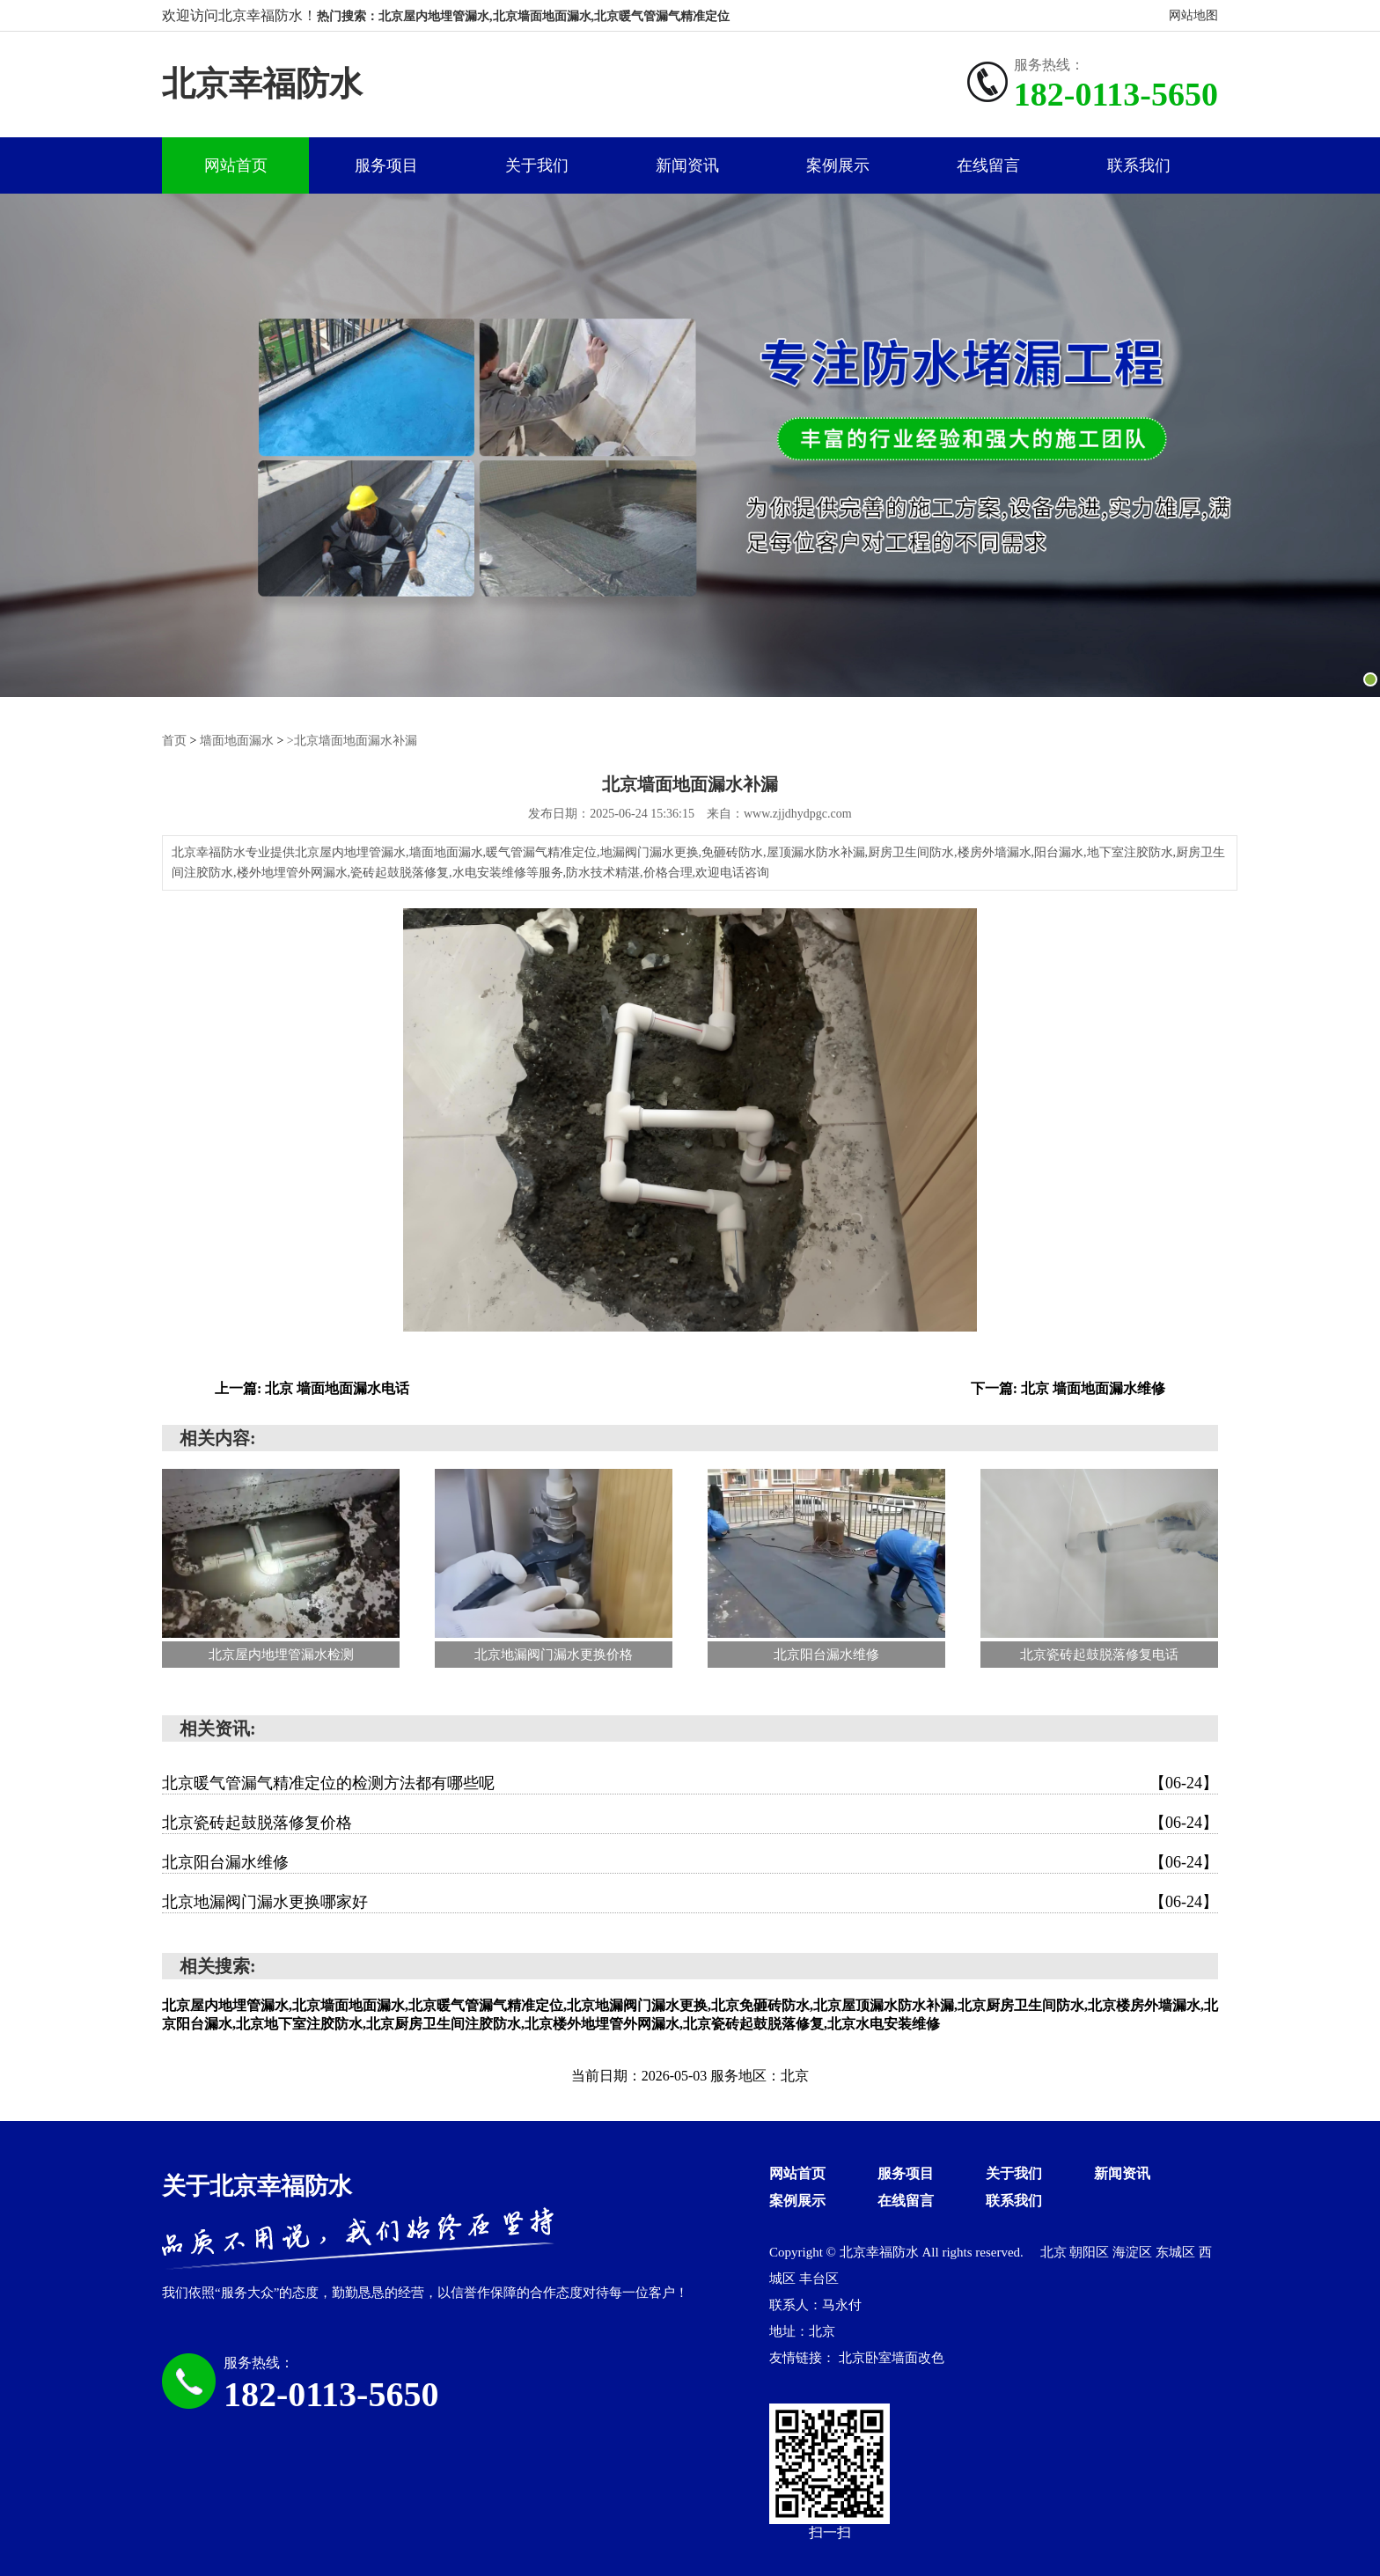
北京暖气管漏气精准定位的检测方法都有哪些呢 (690, 1782)
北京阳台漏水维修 (690, 1861)
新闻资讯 (687, 165)
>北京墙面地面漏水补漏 (352, 740)
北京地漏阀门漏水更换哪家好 (690, 1901)
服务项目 (386, 165)
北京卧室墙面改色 (891, 2357)
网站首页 (236, 165)
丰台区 (819, 2278)
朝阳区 (1090, 2251)
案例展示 (838, 165)
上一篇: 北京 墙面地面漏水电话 (312, 1387)
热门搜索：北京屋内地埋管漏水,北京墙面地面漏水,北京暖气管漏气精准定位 (523, 16)
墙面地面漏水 (237, 740)
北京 (1055, 2251)
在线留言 (988, 165)
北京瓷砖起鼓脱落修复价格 (690, 1821)
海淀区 (1134, 2251)
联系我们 (1139, 165)
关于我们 (537, 165)
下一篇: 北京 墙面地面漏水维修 (1068, 1387)
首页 (174, 740)
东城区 (1177, 2251)
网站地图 (1193, 15)
